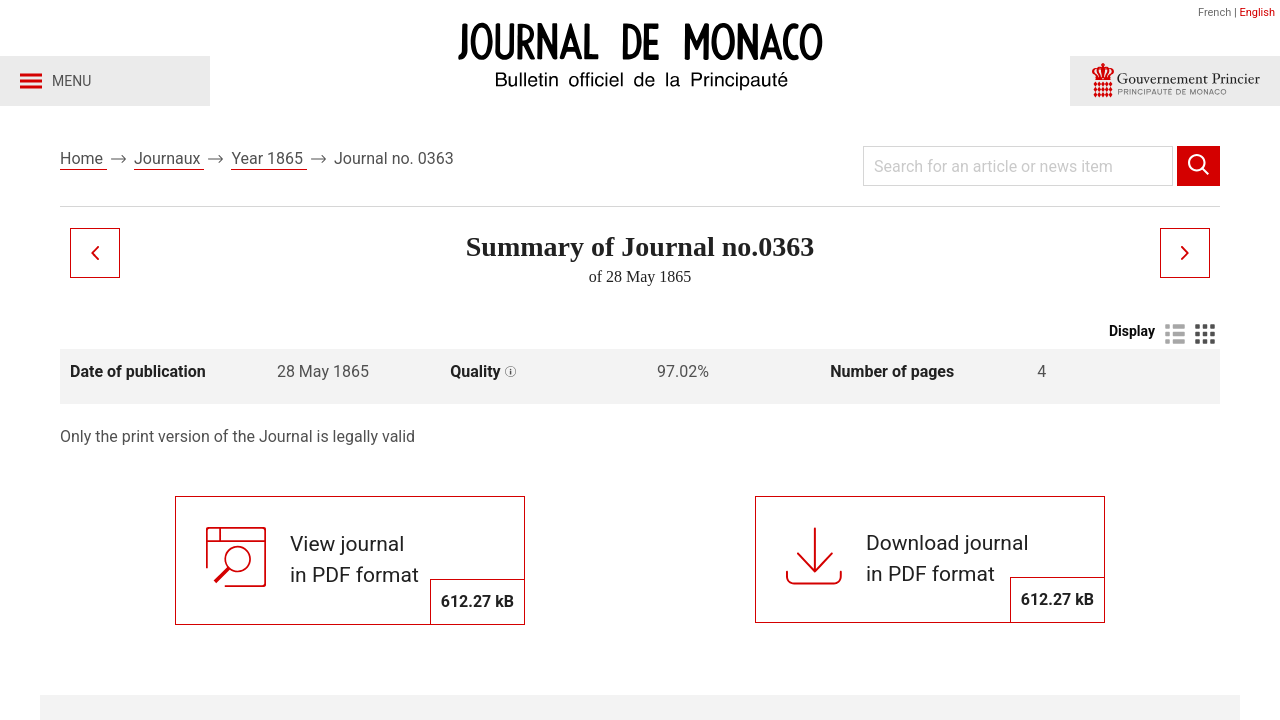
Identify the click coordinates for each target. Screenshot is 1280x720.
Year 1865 (269, 158)
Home (83, 158)
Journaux (169, 158)
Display (1132, 331)
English (1257, 12)
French (1214, 12)
